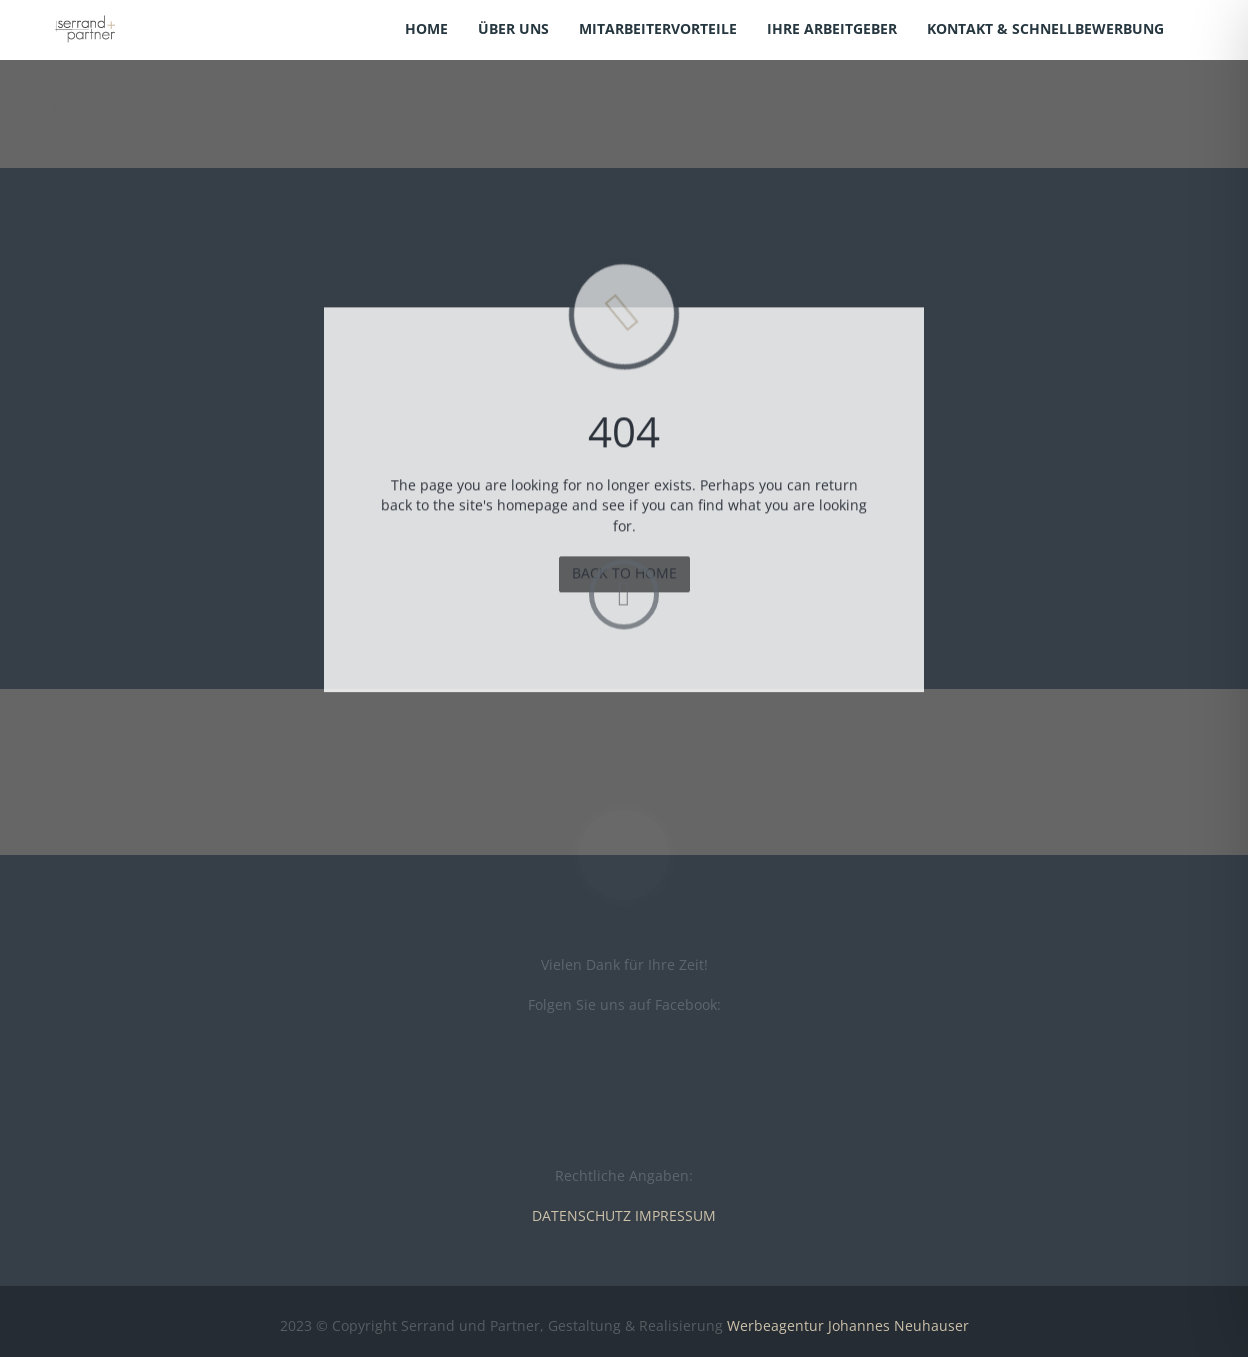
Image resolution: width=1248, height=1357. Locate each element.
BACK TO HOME (624, 577)
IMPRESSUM (675, 1215)
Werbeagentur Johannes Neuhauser (848, 1325)
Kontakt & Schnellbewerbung (1045, 28)
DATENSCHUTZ (581, 1215)
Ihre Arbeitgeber (832, 28)
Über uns (513, 28)
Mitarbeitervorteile (658, 28)
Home (426, 28)
